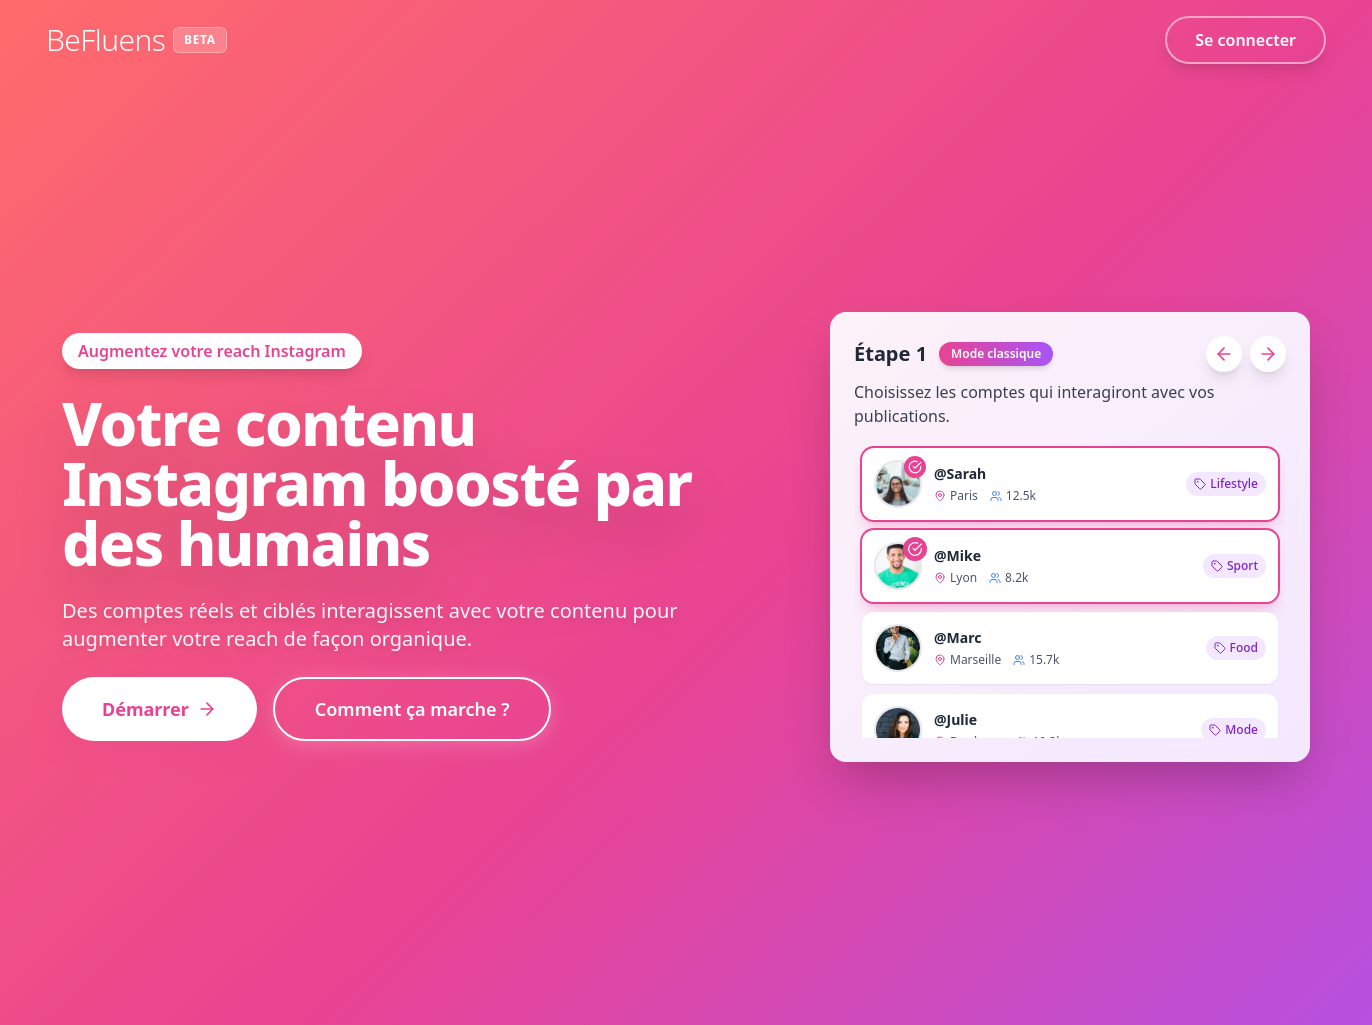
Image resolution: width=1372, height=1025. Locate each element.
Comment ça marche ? (412, 709)
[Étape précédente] (1224, 354)
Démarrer (159, 709)
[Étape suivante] (1268, 354)
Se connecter (1245, 40)
